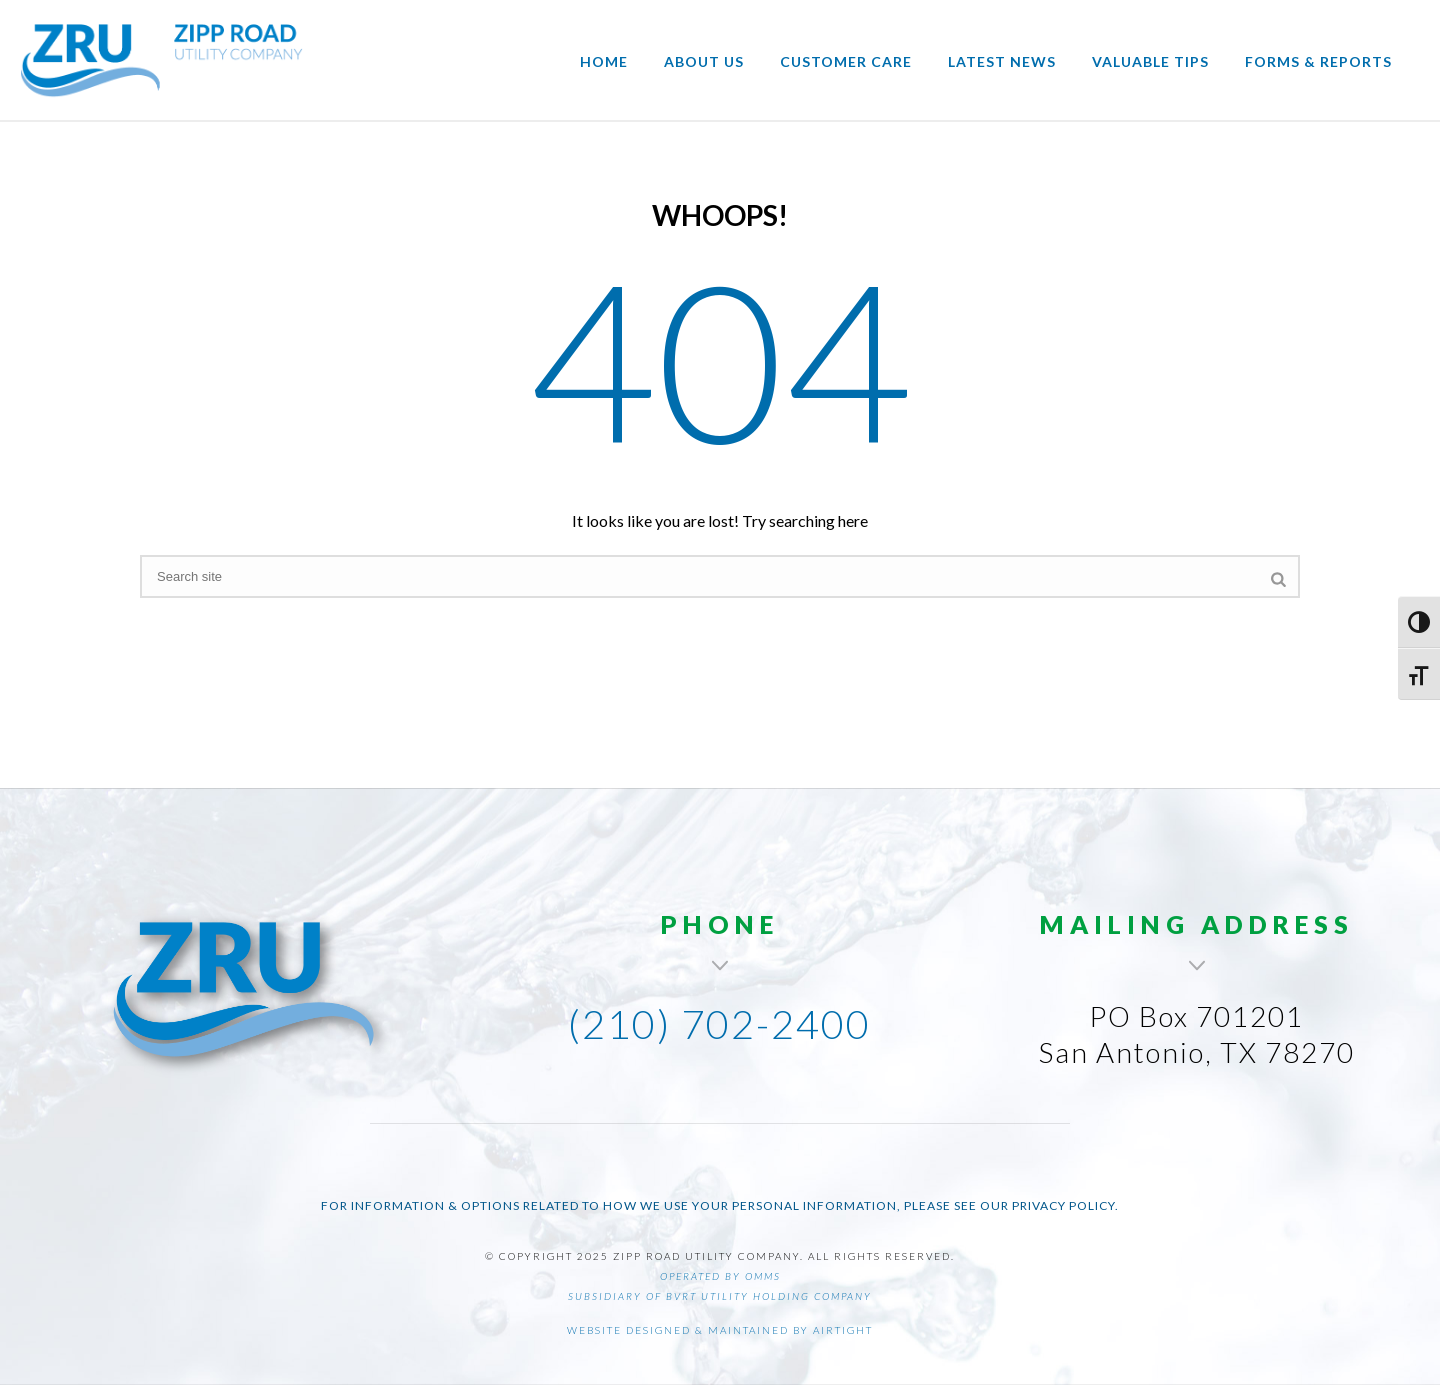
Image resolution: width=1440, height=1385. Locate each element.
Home (604, 61)
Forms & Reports (1318, 61)
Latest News (1002, 61)
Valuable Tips (1150, 61)
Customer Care (846, 61)
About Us (704, 61)
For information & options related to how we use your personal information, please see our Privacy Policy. (720, 1205)
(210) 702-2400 (719, 1024)
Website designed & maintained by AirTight (720, 1330)
